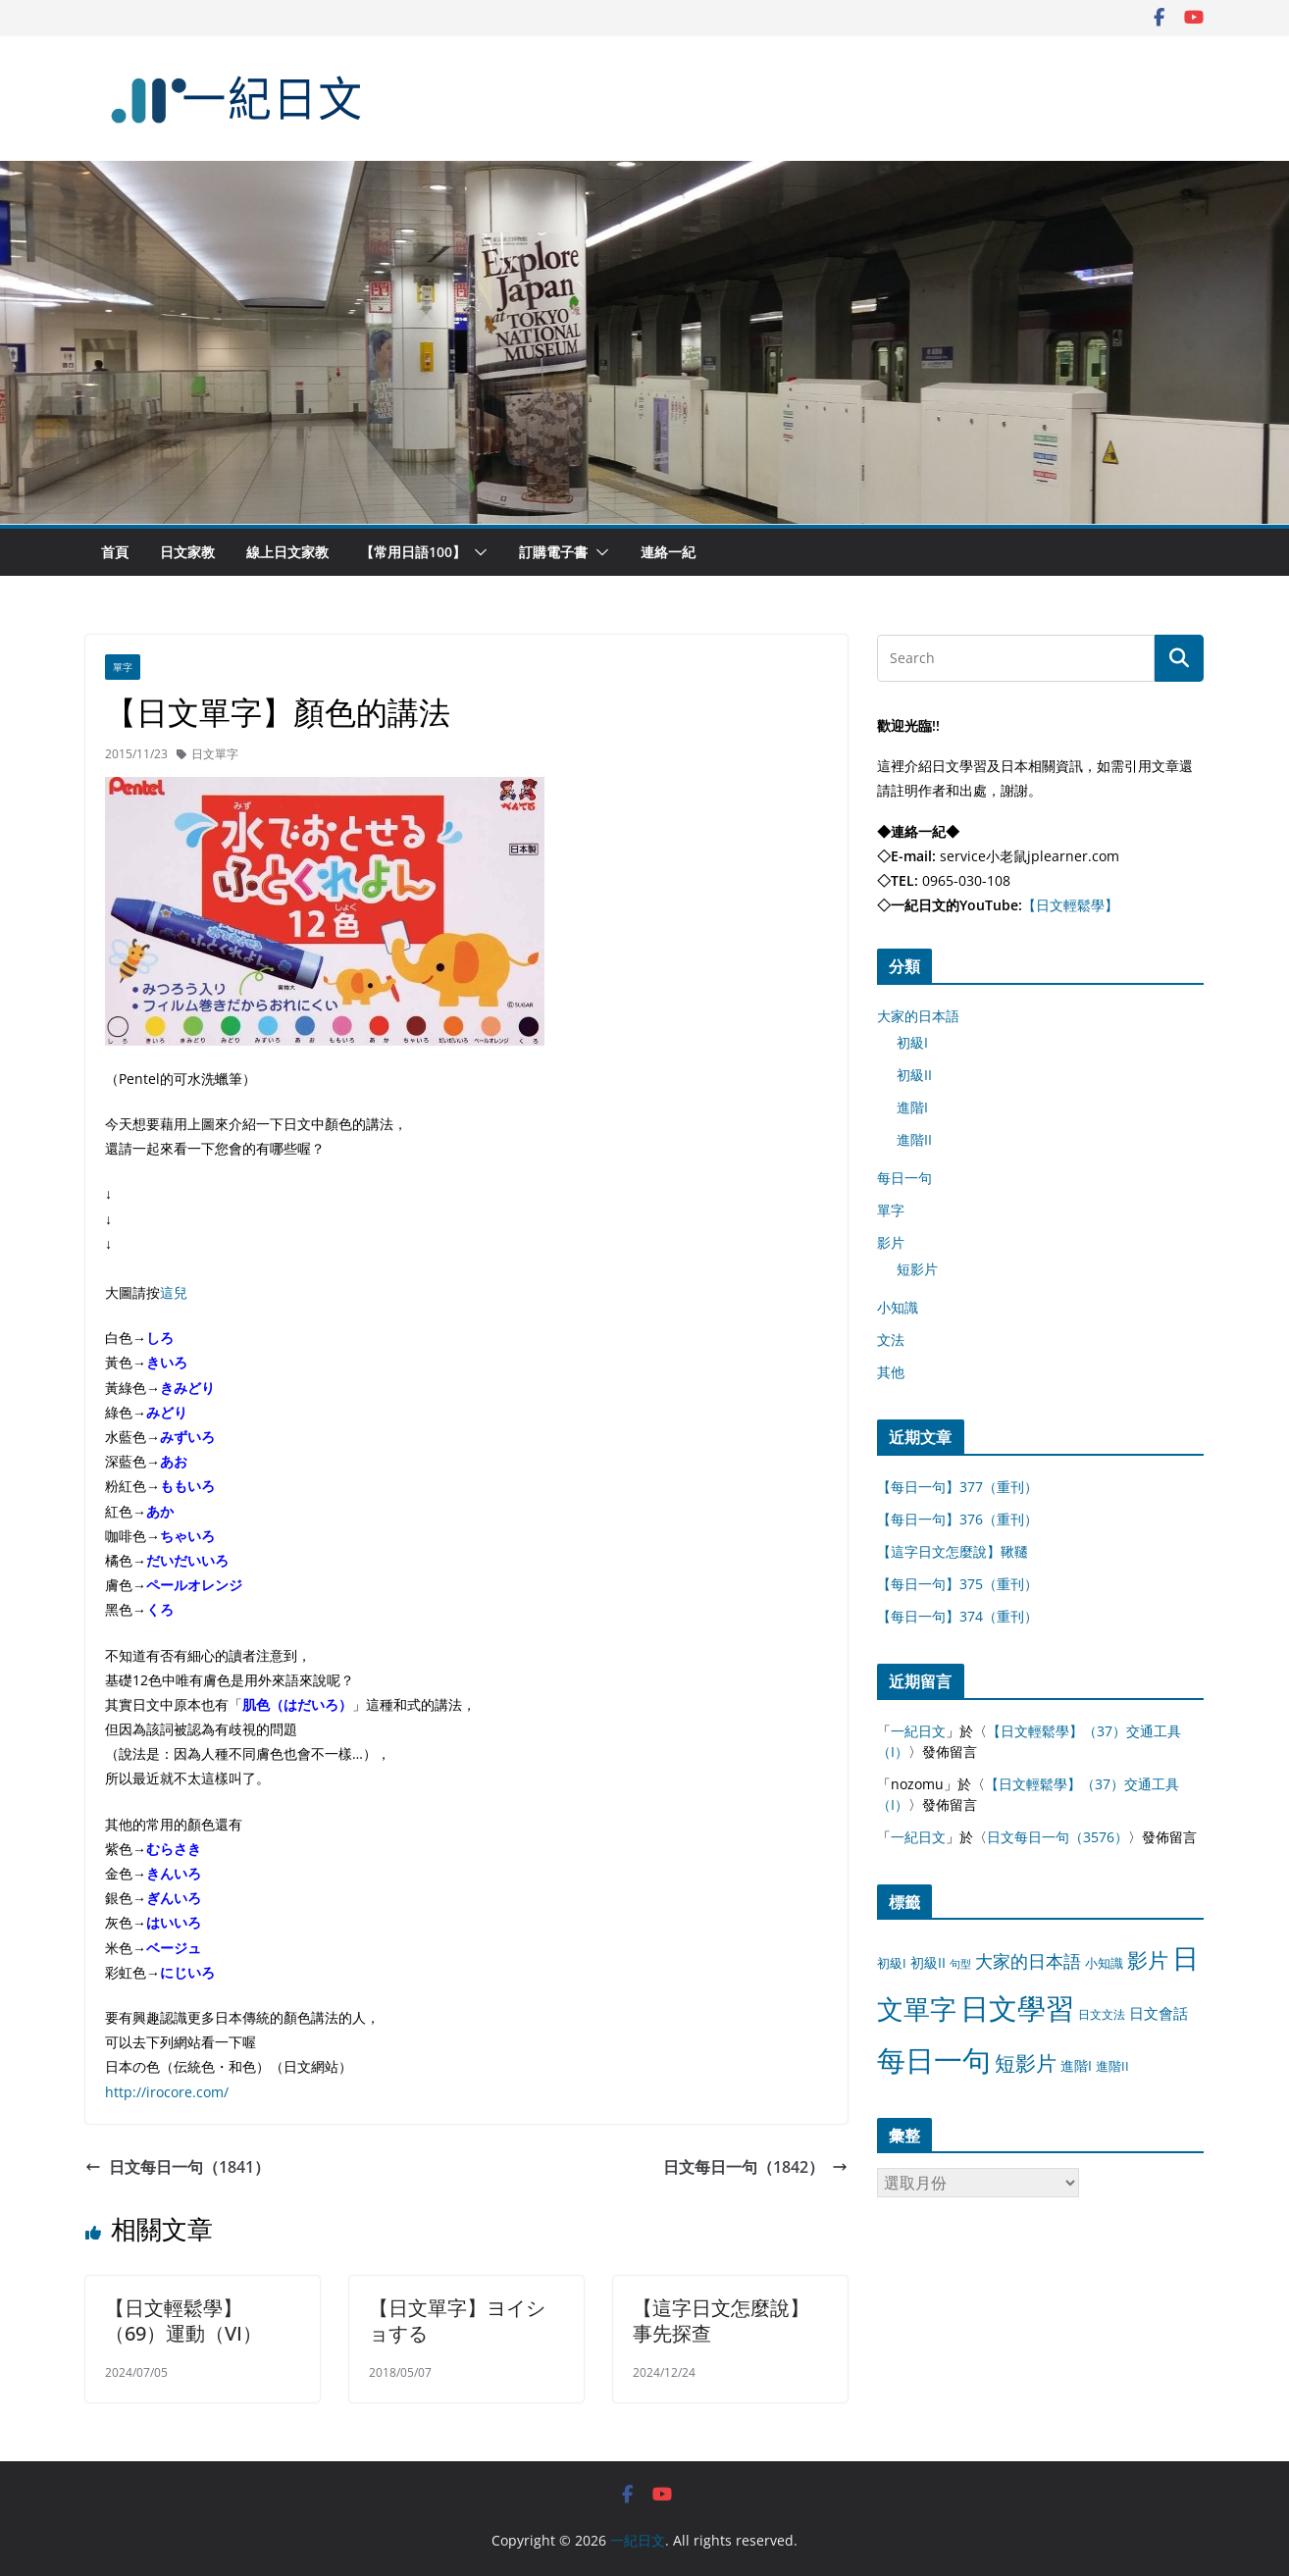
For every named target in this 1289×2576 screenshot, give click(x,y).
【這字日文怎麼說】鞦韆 (952, 1551)
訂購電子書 (553, 551)
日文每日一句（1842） (755, 2167)
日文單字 (214, 754)
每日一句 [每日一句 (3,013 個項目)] (934, 2060)
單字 (122, 667)
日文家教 (187, 551)
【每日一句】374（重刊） (957, 1616)
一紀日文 (918, 1731)
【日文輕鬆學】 (1070, 905)
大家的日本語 (918, 1015)
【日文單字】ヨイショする (457, 2320)
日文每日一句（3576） (1057, 1837)
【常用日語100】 (413, 551)
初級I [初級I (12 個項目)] (891, 1963)
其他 (890, 1372)
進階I (912, 1107)
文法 (890, 1339)
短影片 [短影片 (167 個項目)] (1026, 2063)
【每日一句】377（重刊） (957, 1486)
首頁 (115, 551)
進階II (914, 1139)
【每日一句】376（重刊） (957, 1519)
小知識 (897, 1307)
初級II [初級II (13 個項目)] (928, 1962)
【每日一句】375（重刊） (957, 1583)
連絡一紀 (668, 551)
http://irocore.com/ (167, 2092)
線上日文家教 (287, 551)
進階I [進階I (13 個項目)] (1076, 2065)
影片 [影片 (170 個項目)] (1147, 1960)
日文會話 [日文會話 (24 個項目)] (1158, 2013)
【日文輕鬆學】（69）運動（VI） (183, 2320)
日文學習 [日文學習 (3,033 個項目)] (1017, 2008)
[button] (477, 552)
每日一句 (904, 1177)
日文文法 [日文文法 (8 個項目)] (1101, 2014)
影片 (890, 1242)
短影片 (917, 1269)
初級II (914, 1074)
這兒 (173, 1292)
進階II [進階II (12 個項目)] (1112, 2066)
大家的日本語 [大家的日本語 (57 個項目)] (1028, 1961)
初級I (912, 1042)
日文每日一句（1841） (177, 2167)
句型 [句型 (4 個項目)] (960, 1964)
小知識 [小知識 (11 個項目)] (1104, 1963)
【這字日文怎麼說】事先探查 (721, 2320)
